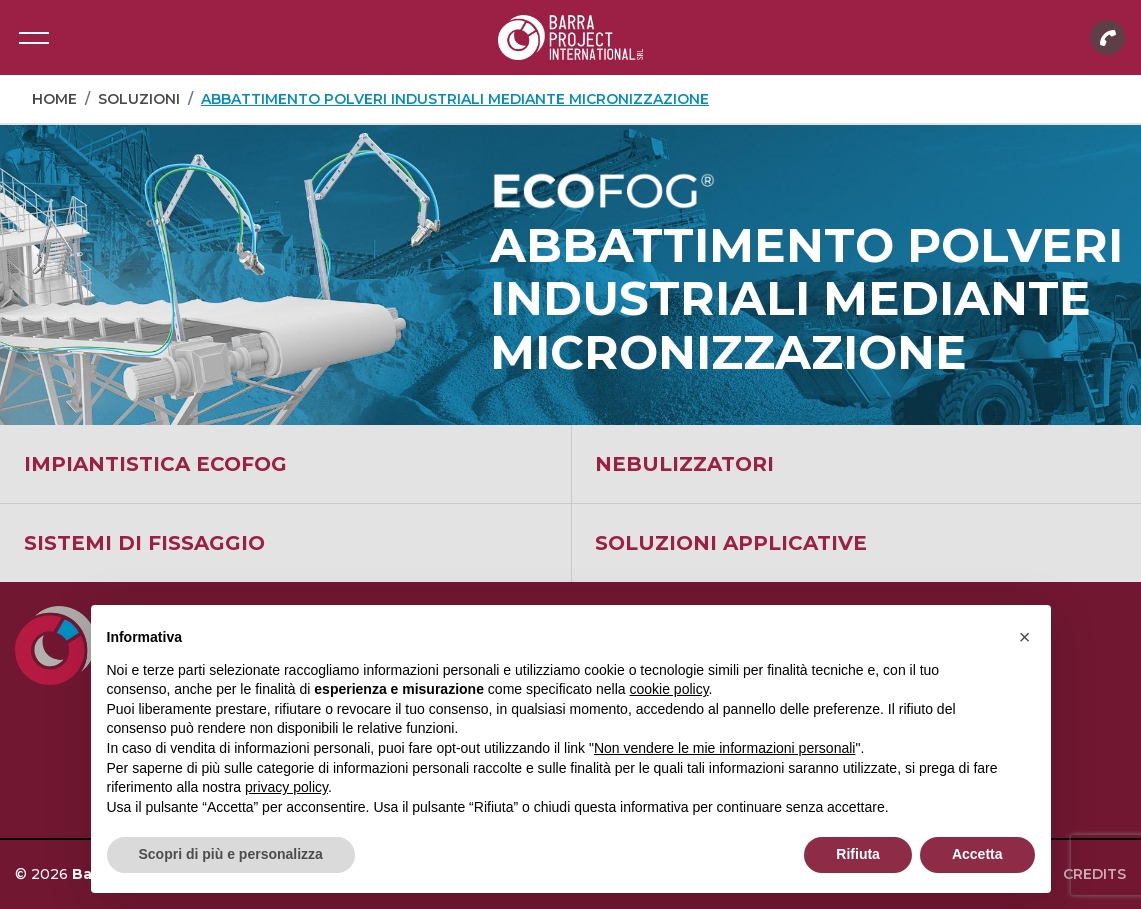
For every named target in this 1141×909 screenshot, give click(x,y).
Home (54, 99)
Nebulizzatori (684, 464)
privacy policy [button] (286, 787)
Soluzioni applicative (731, 543)
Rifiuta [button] (858, 854)
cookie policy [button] (668, 689)
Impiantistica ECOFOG (155, 464)
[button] (1025, 637)
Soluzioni (139, 99)
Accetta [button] (977, 854)
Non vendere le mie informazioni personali (724, 748)
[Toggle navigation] (33, 38)
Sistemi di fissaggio (144, 543)
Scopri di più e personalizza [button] (231, 854)
